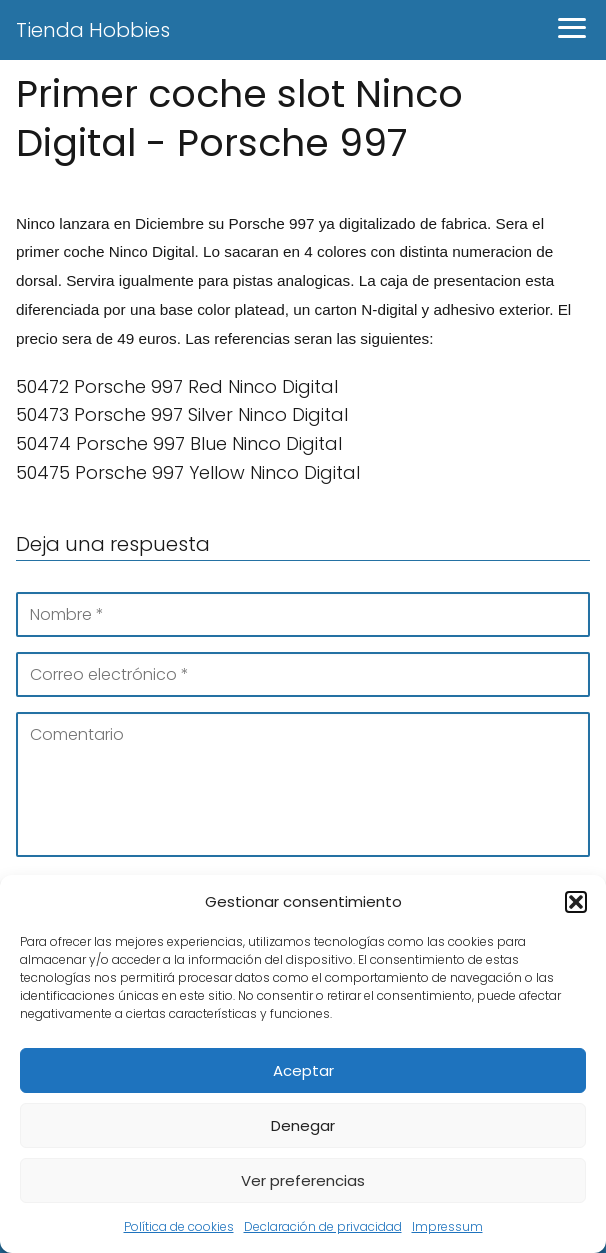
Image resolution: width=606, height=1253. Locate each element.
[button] (576, 902)
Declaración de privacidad (323, 1226)
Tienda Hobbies (93, 30)
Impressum (447, 1226)
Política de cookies (179, 1226)
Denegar (303, 1125)
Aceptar (303, 1070)
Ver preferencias (303, 1180)
